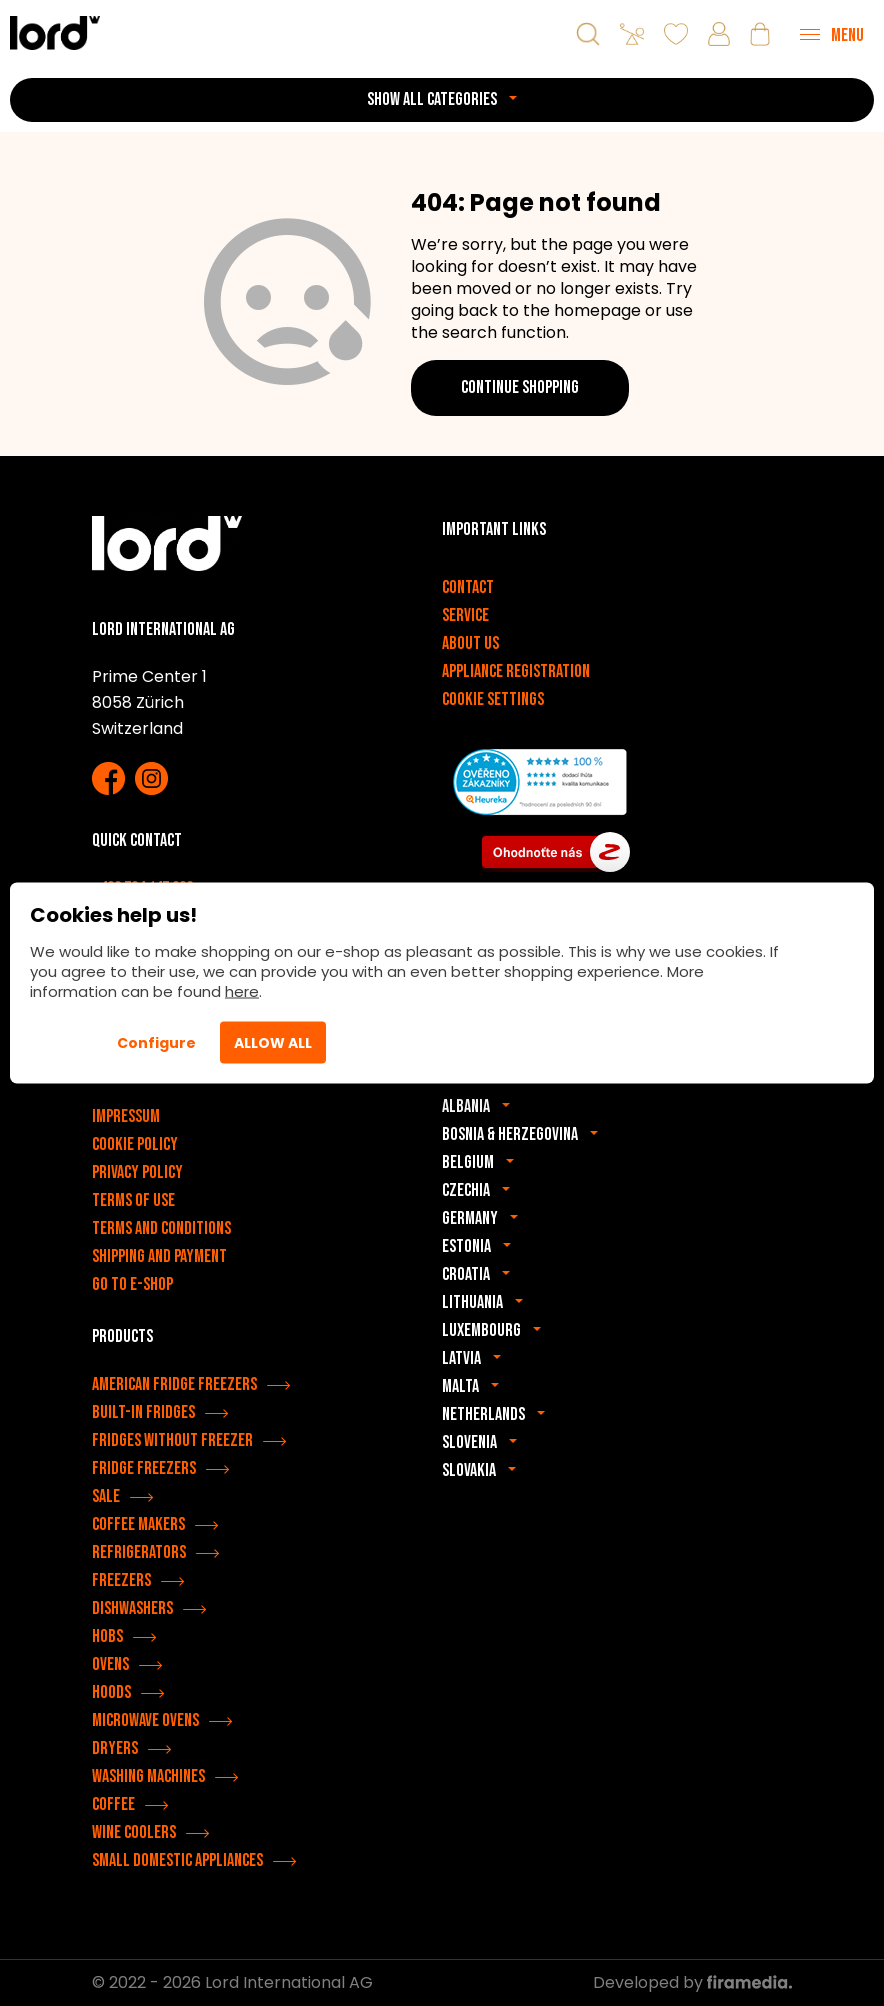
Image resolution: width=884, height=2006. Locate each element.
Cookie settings (493, 699)
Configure (156, 1043)
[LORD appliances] (55, 32)
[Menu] (832, 34)
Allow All (273, 1043)
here (242, 991)
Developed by (692, 1982)
